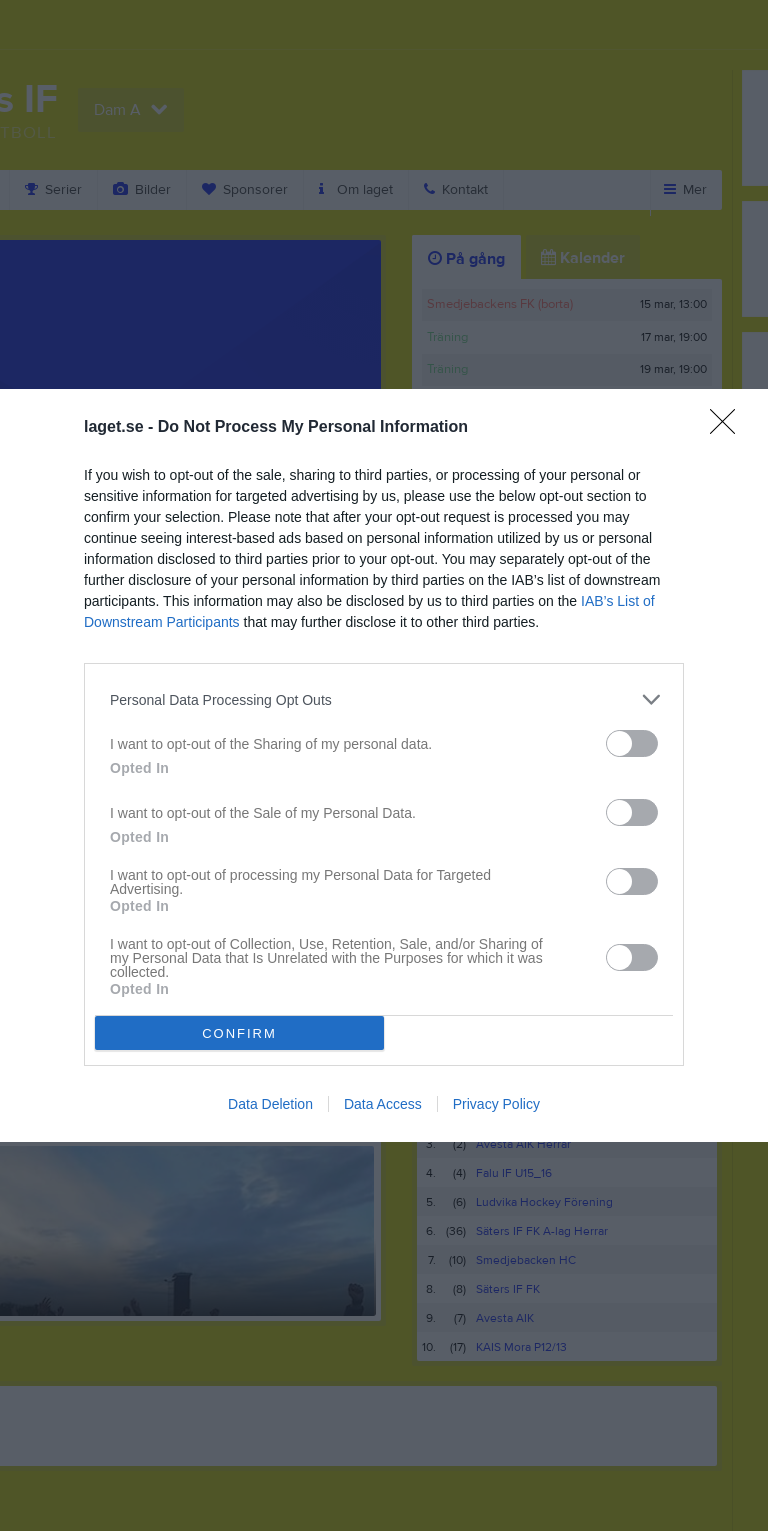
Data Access (383, 1104)
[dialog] (384, 765)
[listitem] (384, 699)
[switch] (632, 743)
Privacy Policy (496, 1104)
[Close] (729, 428)
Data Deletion (270, 1104)
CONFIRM (239, 1032)
